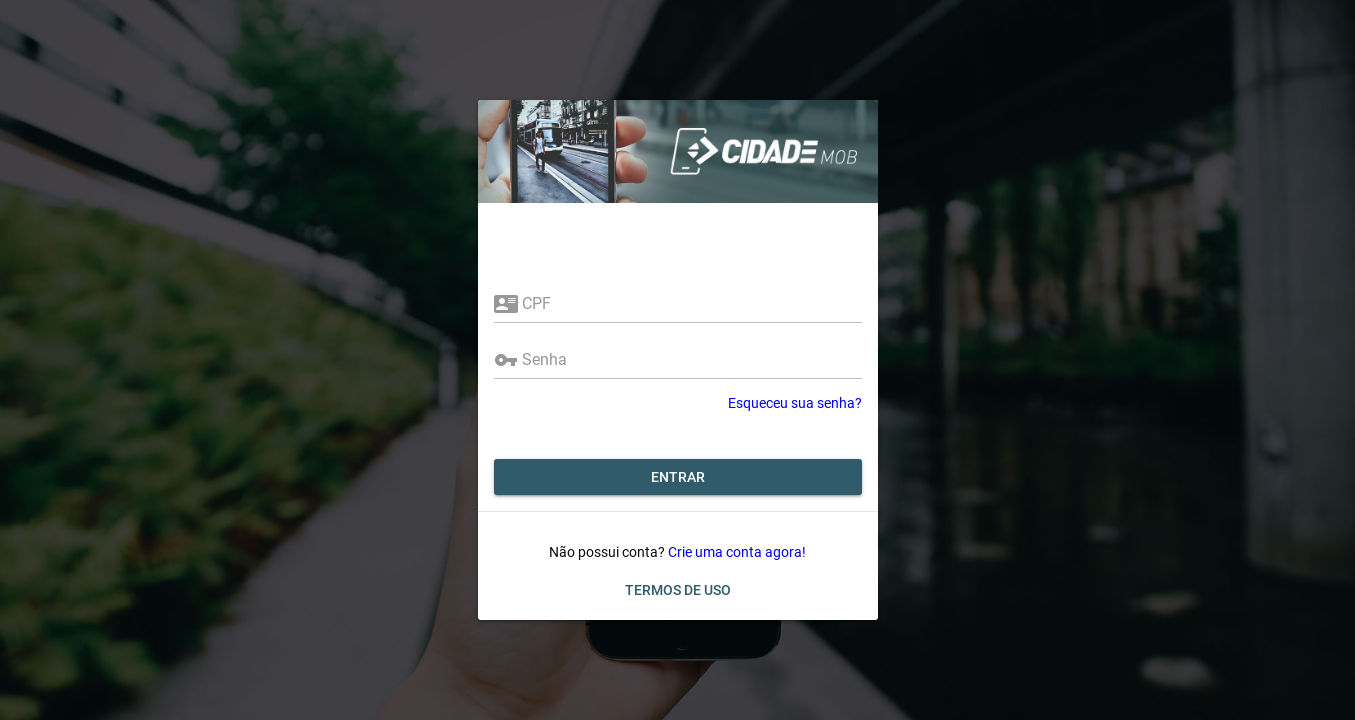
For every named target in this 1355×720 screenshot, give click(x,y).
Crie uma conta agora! (737, 552)
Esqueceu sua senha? (795, 403)
